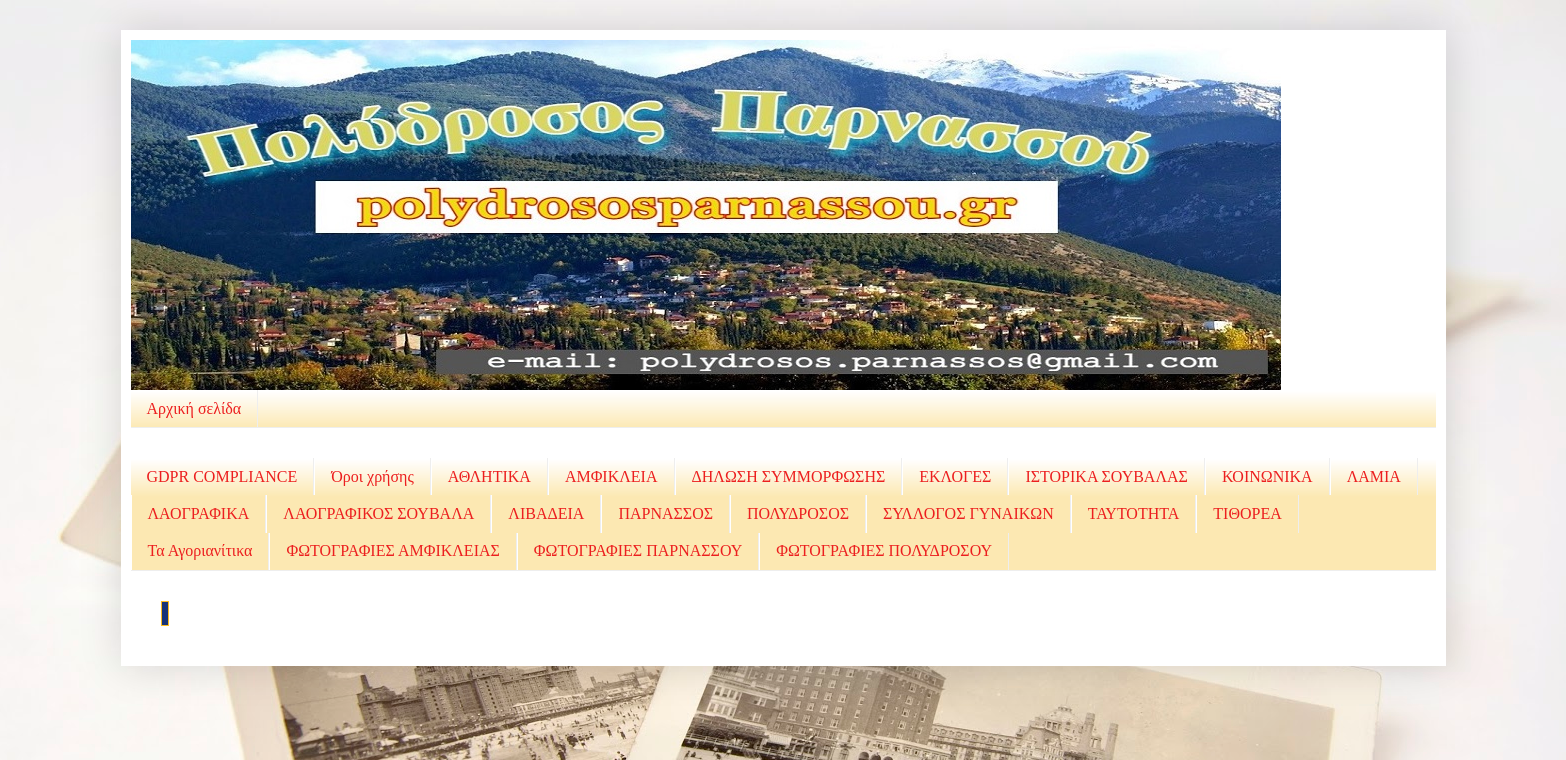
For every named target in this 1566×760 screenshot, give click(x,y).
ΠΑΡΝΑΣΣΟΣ (665, 513)
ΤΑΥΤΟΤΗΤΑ (1134, 513)
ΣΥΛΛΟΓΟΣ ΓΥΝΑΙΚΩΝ (968, 513)
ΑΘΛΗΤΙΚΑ (489, 476)
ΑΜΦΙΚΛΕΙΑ (611, 476)
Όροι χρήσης (372, 476)
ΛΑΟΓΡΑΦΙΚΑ (199, 513)
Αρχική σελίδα (194, 408)
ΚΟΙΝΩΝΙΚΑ (1267, 476)
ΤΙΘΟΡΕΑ (1247, 513)
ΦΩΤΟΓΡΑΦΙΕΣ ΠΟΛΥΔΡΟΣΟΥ (884, 550)
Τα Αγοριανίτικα (200, 550)
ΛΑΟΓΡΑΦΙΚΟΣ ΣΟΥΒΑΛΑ (378, 513)
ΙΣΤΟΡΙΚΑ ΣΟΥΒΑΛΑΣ (1106, 476)
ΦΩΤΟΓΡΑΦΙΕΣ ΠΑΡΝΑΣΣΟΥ (638, 550)
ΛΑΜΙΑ (1374, 476)
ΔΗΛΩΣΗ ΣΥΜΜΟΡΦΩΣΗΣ (789, 476)
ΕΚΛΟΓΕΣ (955, 476)
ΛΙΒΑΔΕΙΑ (546, 513)
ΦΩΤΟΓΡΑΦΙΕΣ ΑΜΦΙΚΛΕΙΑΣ (392, 550)
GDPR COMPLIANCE (222, 476)
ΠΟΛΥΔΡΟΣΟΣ (798, 513)
